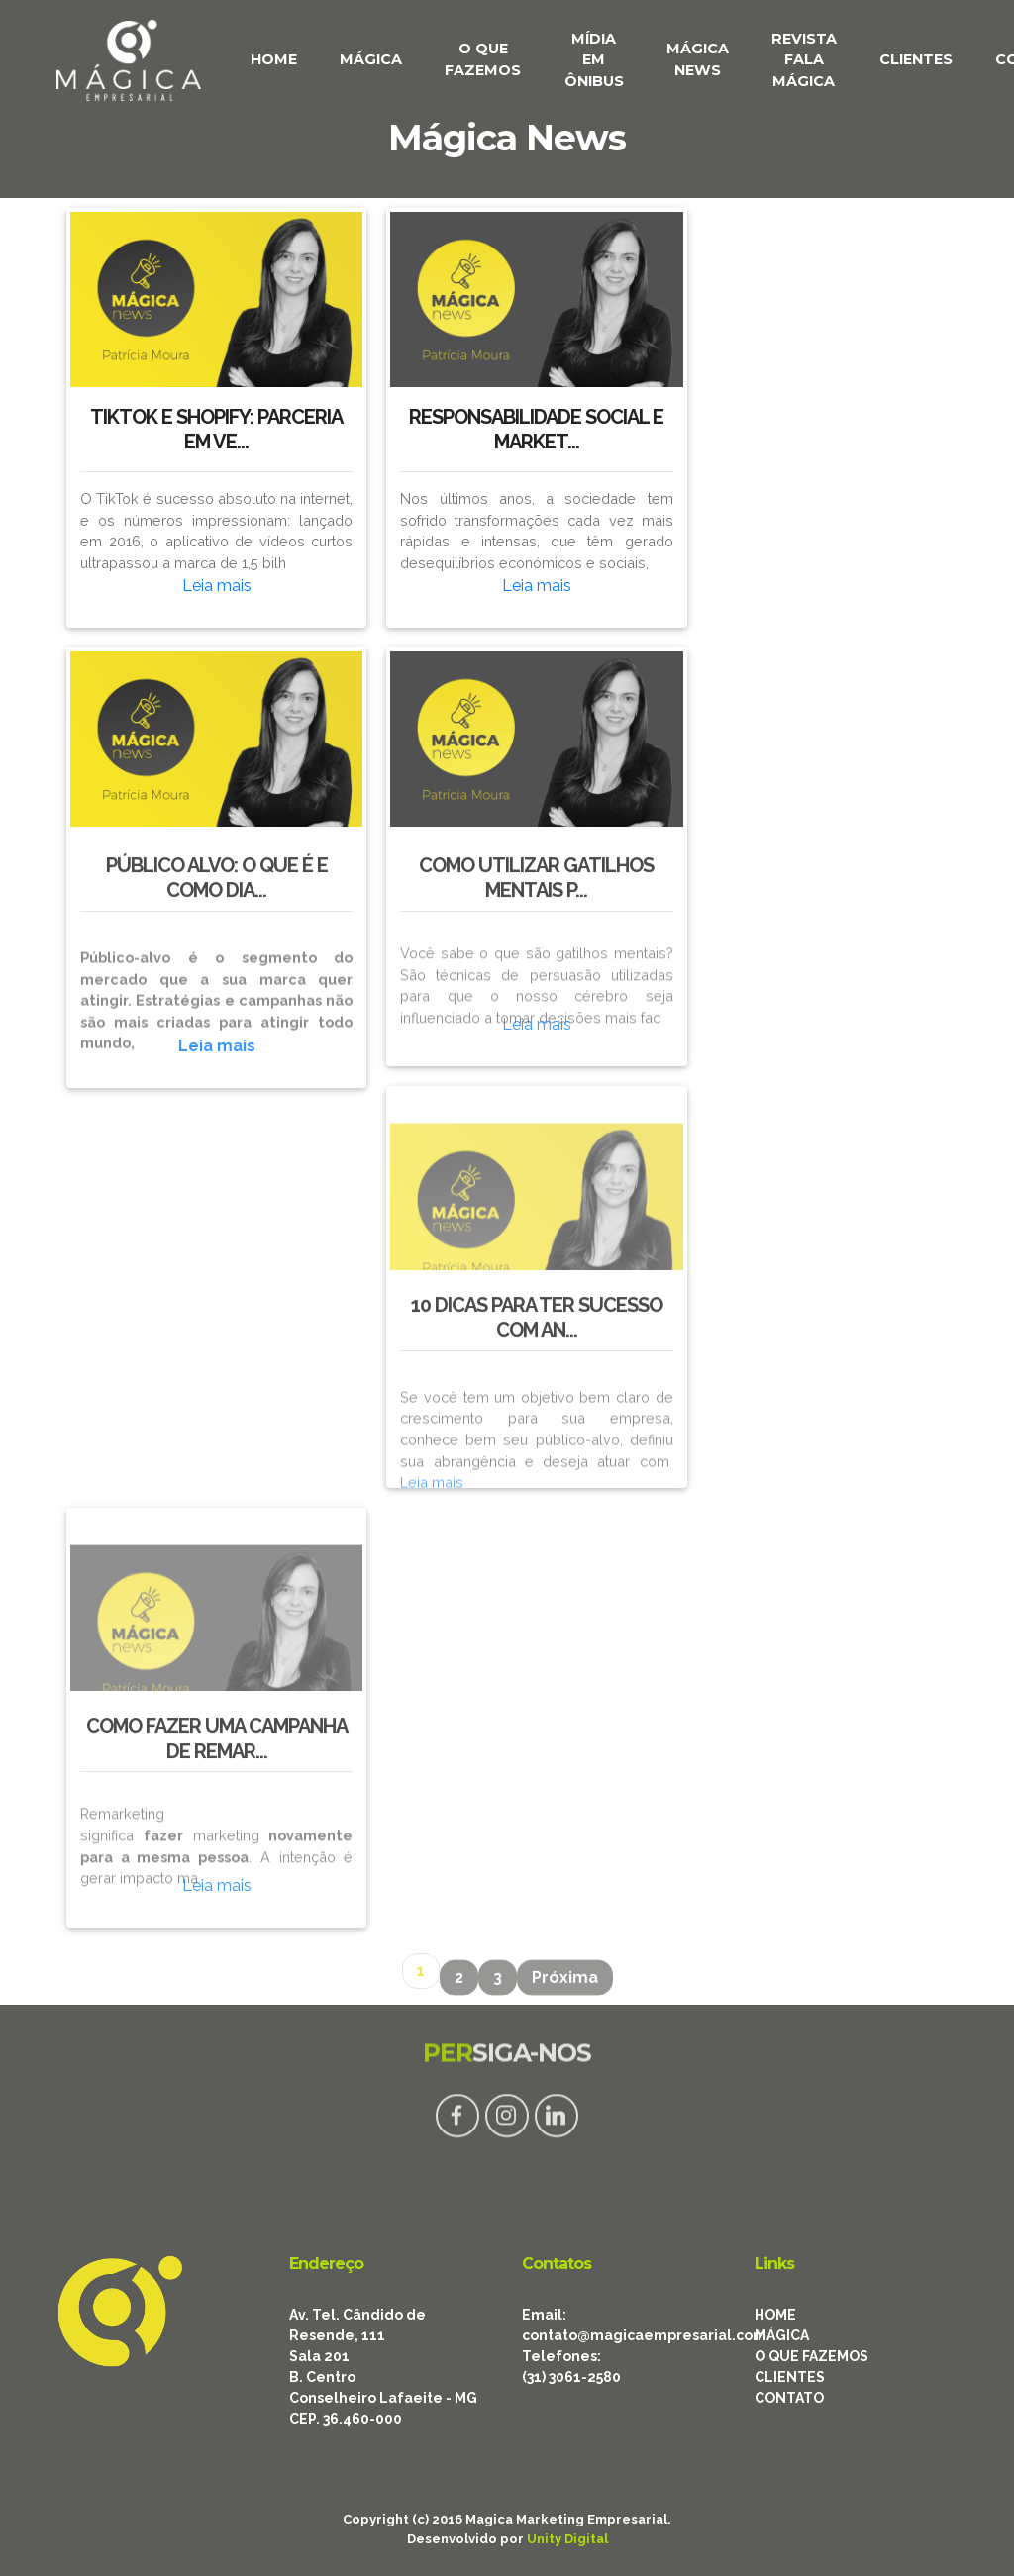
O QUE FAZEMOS (483, 59)
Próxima (565, 1987)
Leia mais (217, 585)
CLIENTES (916, 59)
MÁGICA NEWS (697, 59)
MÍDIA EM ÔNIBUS (594, 60)
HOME (274, 59)
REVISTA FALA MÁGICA (804, 60)
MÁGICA (371, 59)
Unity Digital (567, 2538)
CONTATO (789, 2398)
